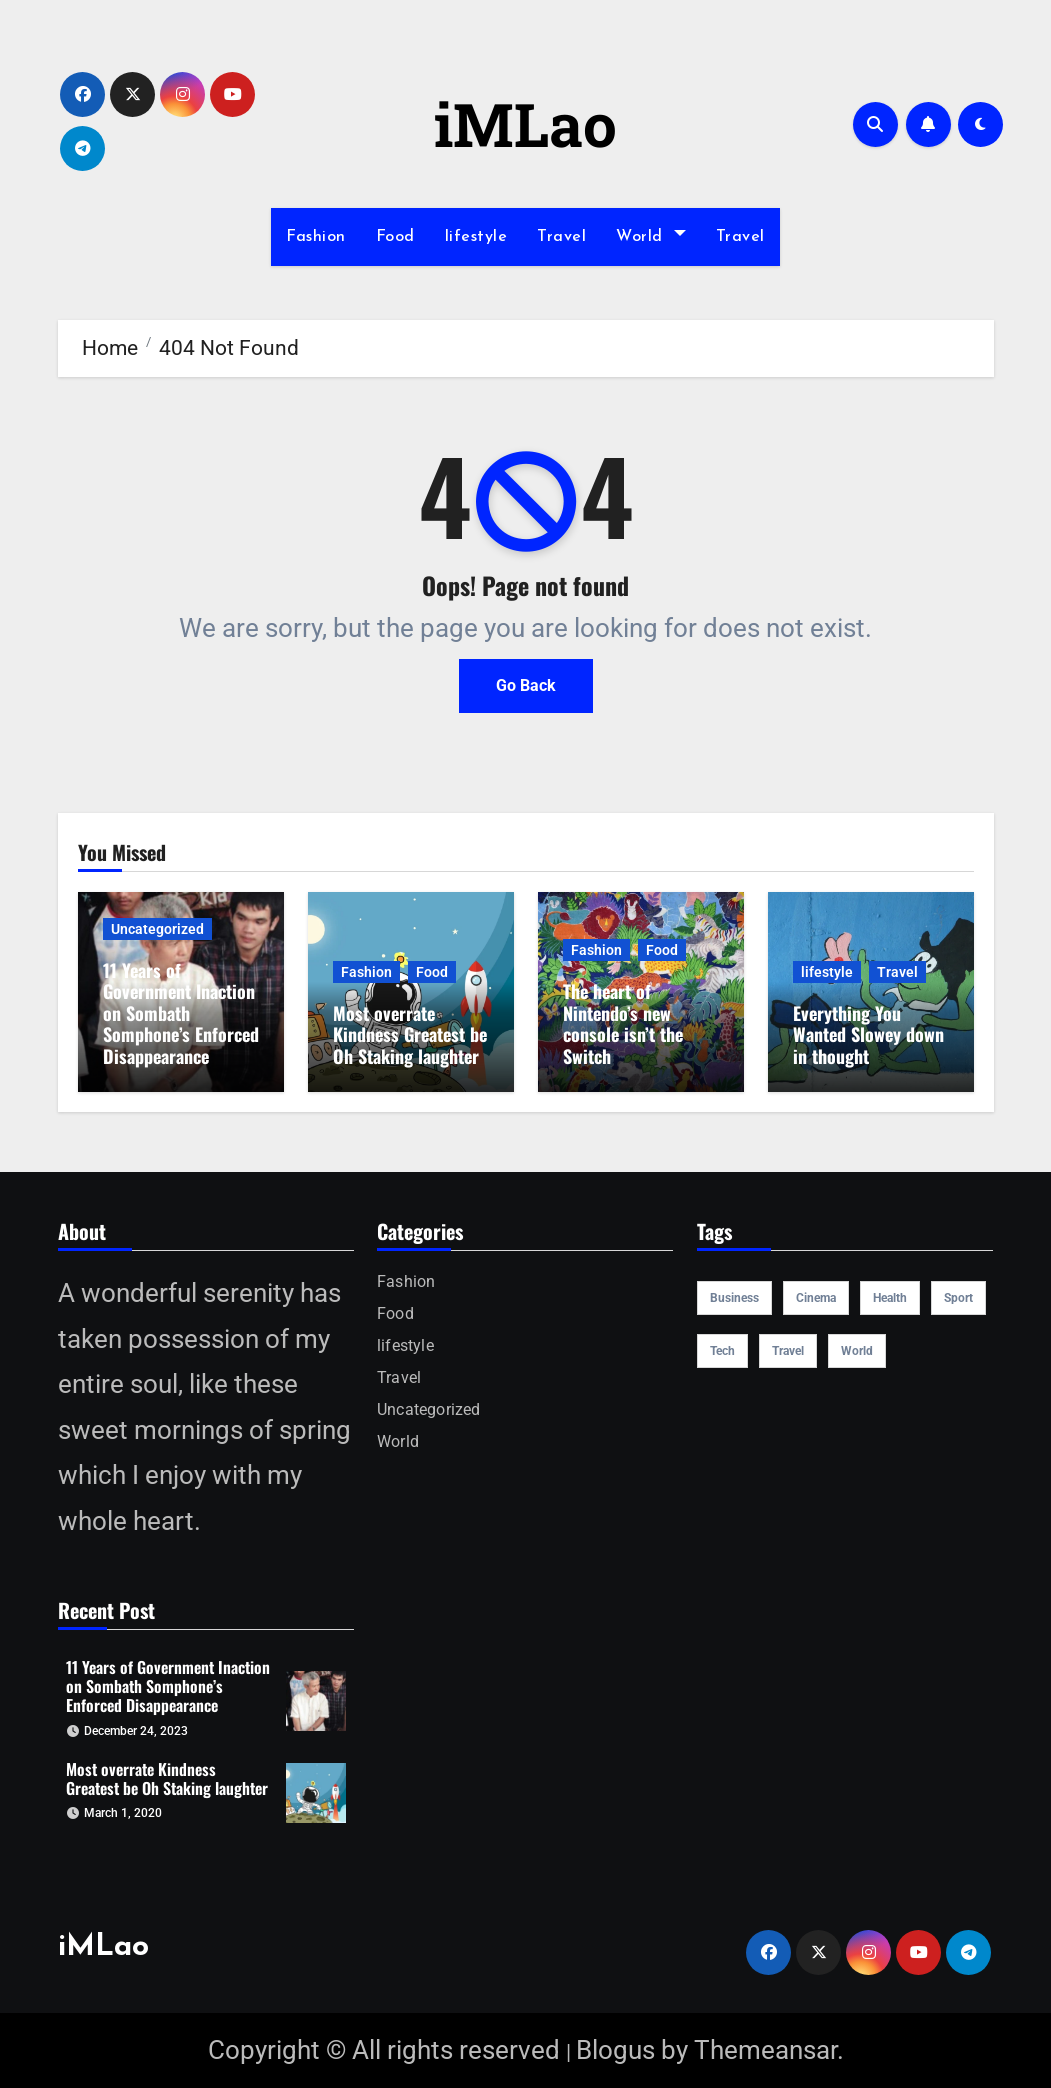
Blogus (615, 2050)
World (650, 237)
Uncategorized (157, 929)
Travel (561, 237)
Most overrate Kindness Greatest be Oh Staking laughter (410, 1034)
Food (395, 237)
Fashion (316, 237)
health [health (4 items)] (890, 1298)
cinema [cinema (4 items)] (816, 1298)
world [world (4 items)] (857, 1351)
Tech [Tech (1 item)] (722, 1351)
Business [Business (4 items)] (734, 1298)
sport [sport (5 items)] (958, 1298)
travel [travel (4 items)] (788, 1351)
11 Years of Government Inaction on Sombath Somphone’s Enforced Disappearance (181, 1013)
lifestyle (476, 237)
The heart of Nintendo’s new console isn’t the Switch (623, 1023)
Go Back (526, 685)
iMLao (525, 123)
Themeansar (765, 2050)
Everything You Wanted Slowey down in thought (868, 1034)
